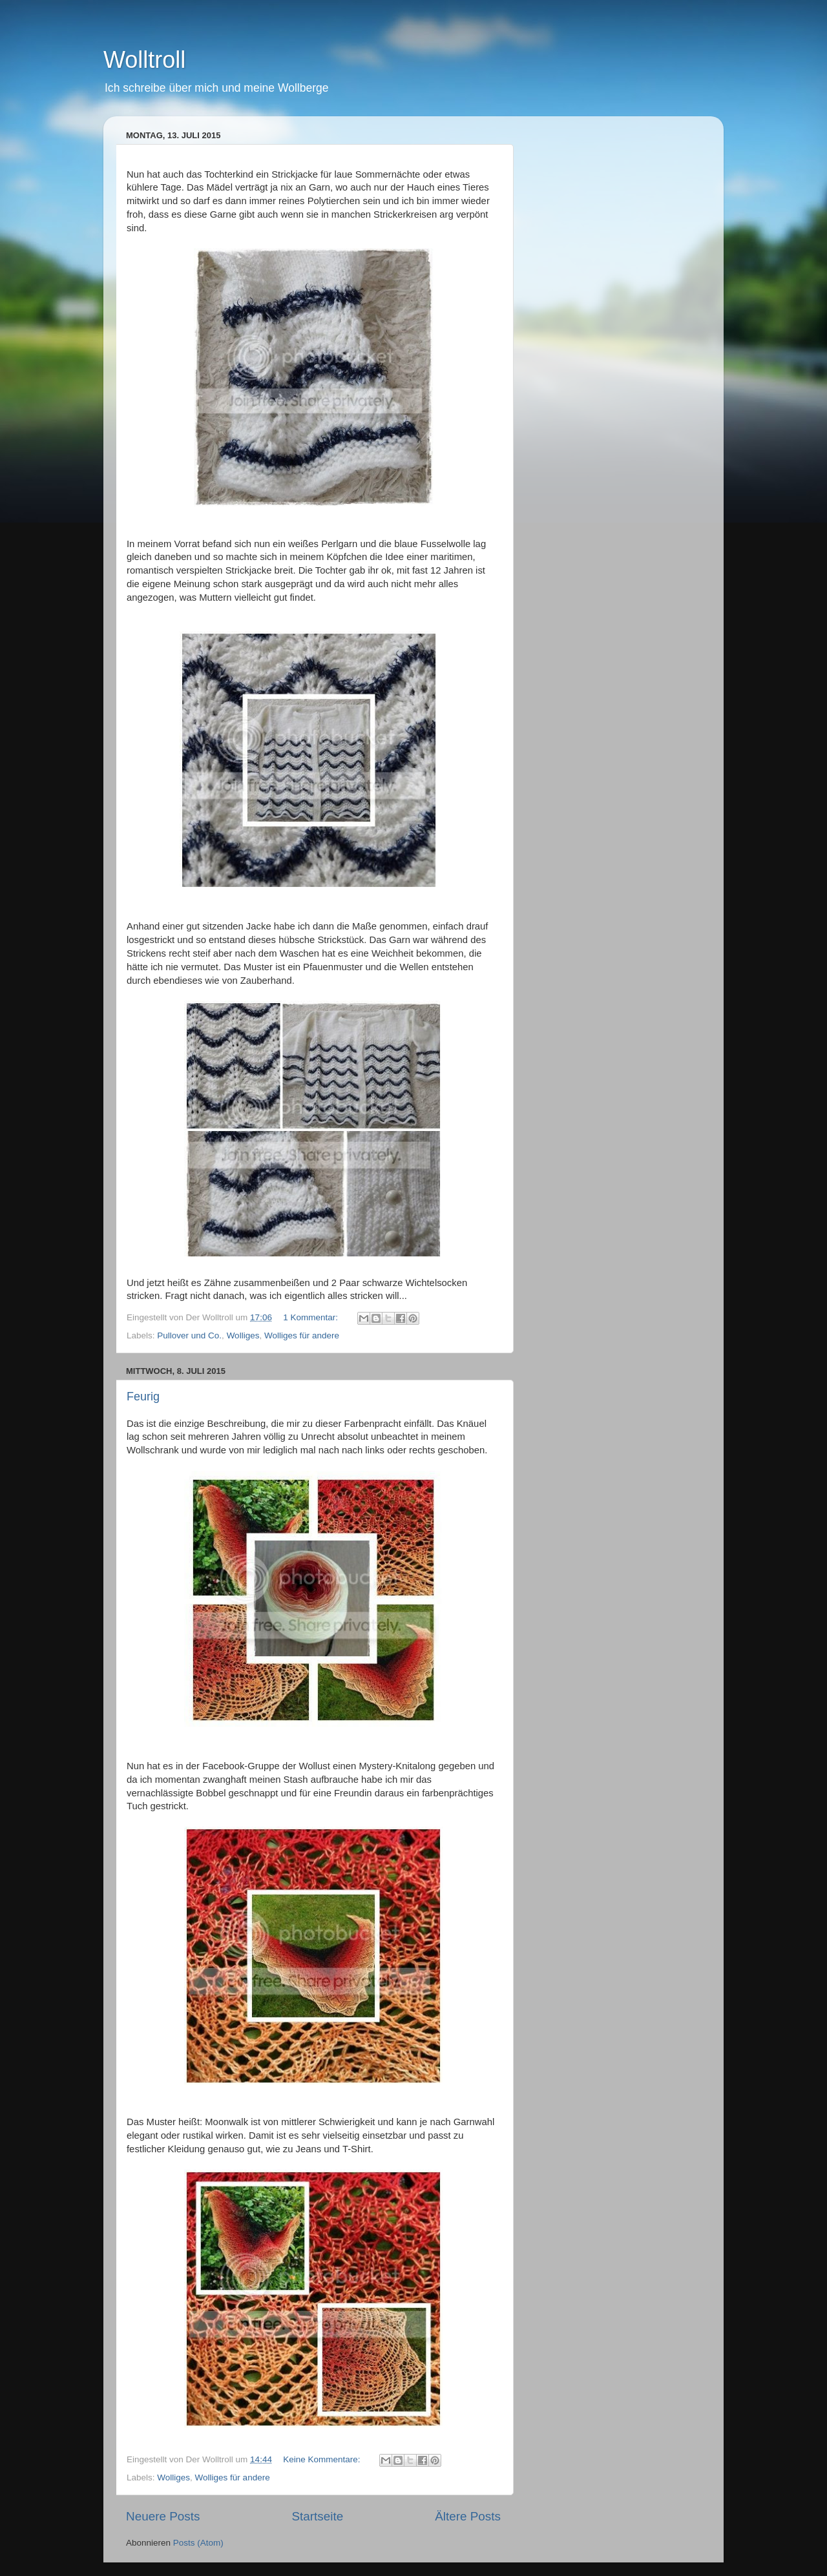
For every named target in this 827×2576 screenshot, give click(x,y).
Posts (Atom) (198, 2543)
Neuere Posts (163, 2516)
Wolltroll (144, 60)
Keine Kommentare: (322, 2459)
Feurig (143, 1396)
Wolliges (243, 1335)
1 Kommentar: (311, 1317)
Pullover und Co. (189, 1335)
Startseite (317, 2516)
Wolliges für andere (301, 1335)
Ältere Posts (468, 2516)
